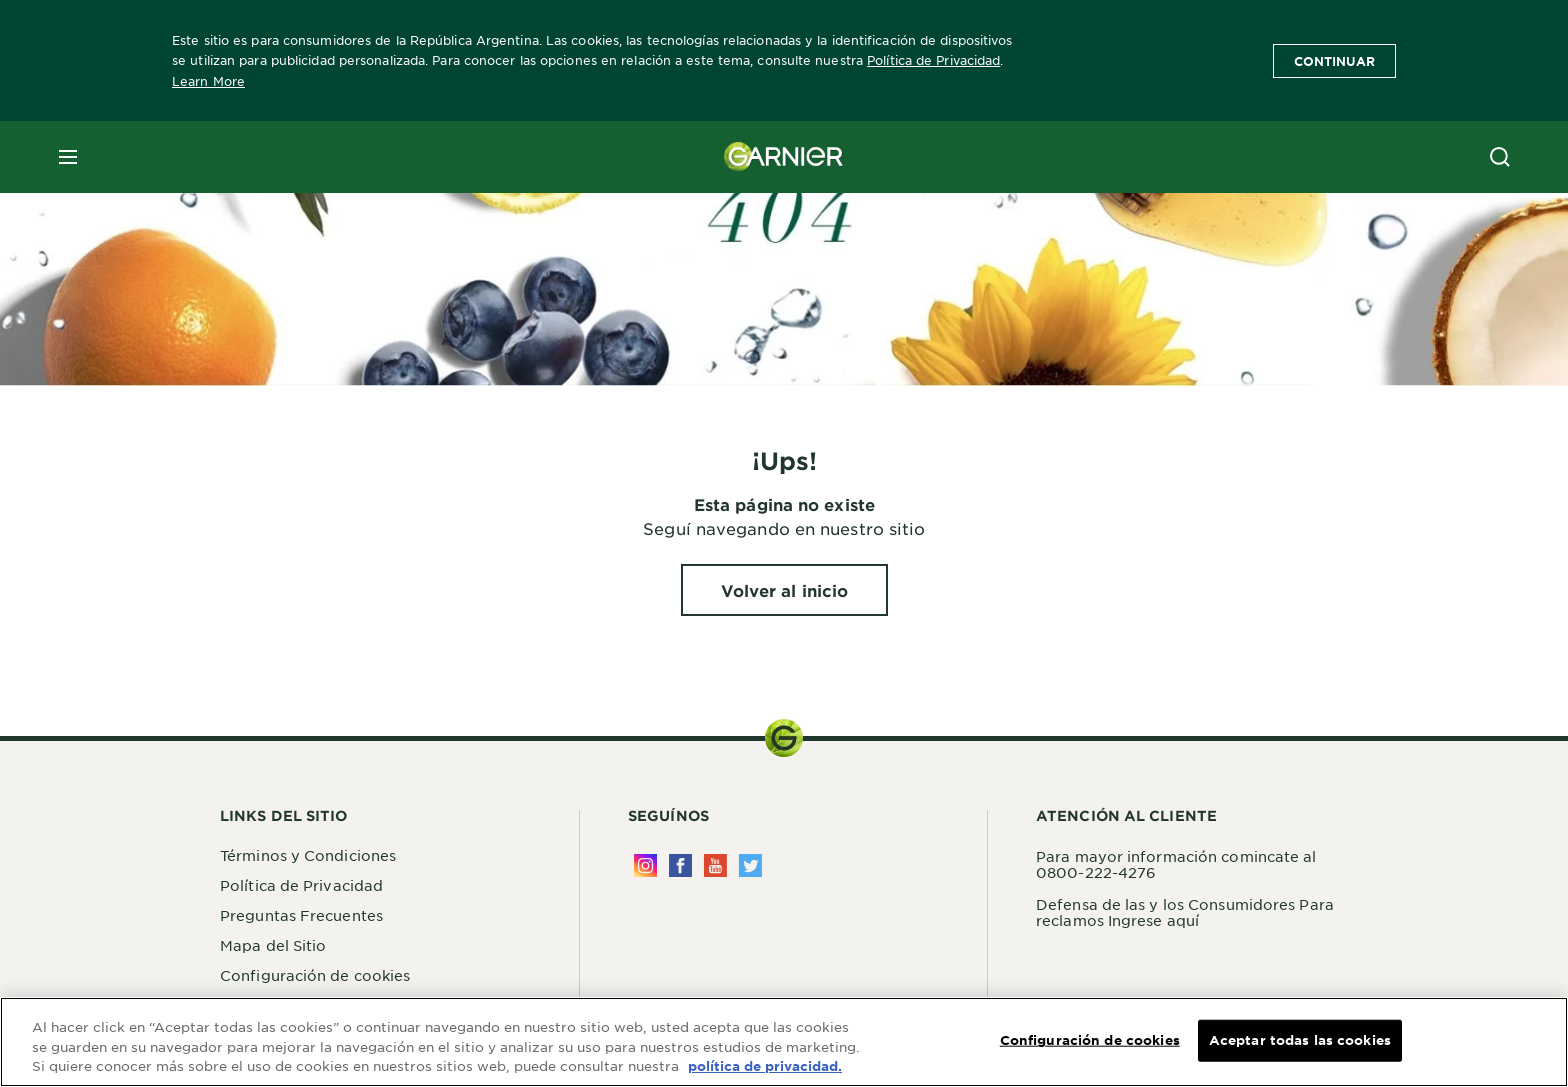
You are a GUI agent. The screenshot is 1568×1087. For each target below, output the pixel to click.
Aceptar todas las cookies (1300, 1041)
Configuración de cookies (315, 975)
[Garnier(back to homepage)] (784, 157)
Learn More (208, 81)
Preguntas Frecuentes (301, 915)
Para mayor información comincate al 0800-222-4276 (1176, 864)
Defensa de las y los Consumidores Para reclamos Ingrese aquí (1185, 912)
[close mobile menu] (68, 157)
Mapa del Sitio (273, 945)
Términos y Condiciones (308, 855)
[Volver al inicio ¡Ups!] (785, 590)
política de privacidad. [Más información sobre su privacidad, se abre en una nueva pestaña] (765, 1068)
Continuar (1334, 61)
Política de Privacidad (933, 60)
